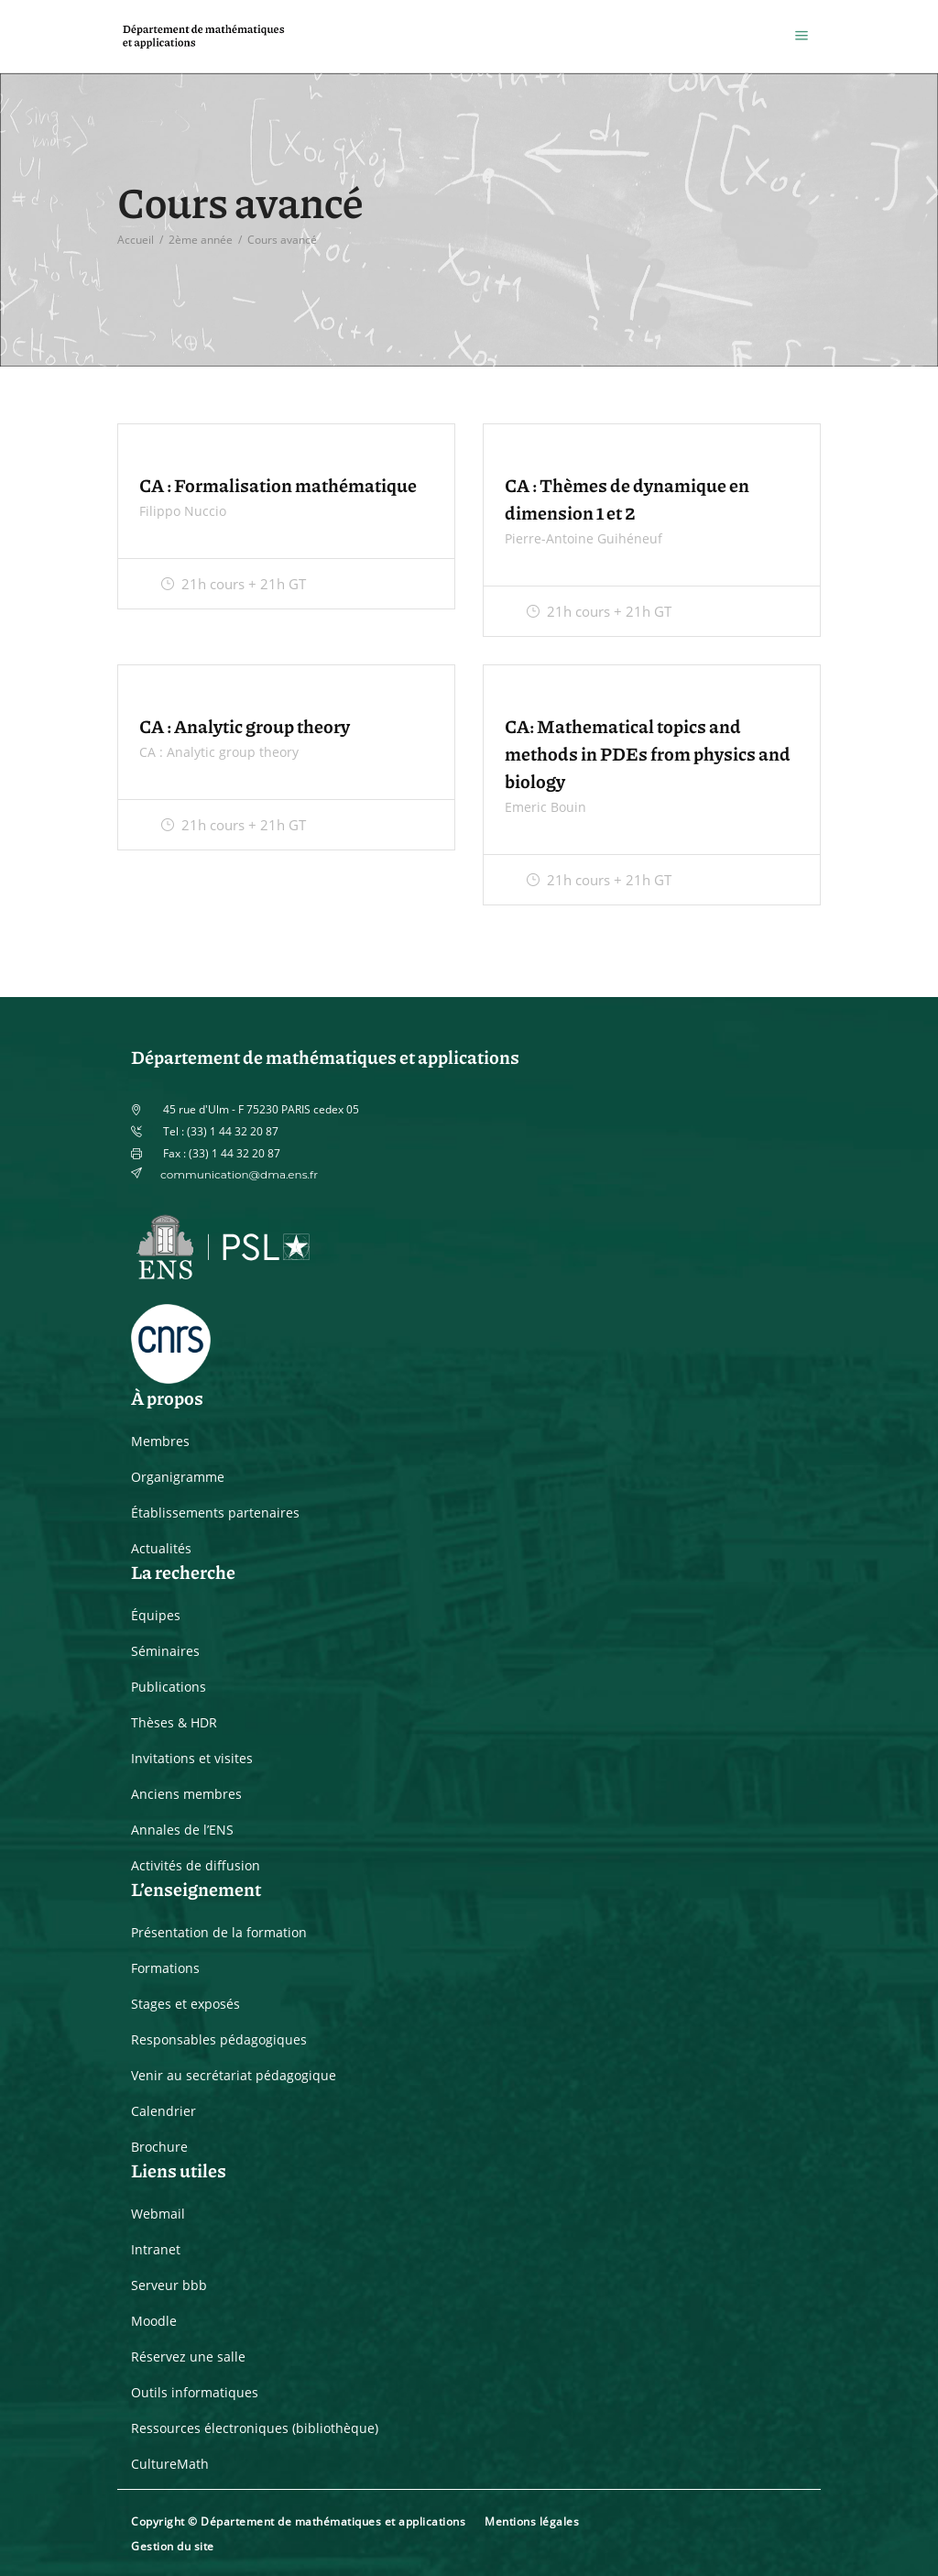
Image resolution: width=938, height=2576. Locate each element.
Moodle (154, 2320)
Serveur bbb (169, 2285)
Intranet (155, 2249)
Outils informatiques (194, 2392)
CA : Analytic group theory (244, 726)
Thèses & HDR (174, 1722)
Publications (168, 1686)
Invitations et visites (192, 1758)
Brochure (159, 2146)
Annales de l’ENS (182, 1829)
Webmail (158, 2213)
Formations (165, 1968)
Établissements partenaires (215, 1512)
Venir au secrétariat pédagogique (233, 2075)
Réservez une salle (188, 2356)
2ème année (201, 239)
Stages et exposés (185, 2003)
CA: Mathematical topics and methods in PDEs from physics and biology (648, 753)
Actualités (161, 1548)
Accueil (135, 239)
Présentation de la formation (219, 1932)
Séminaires (165, 1651)
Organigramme (177, 1476)
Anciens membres (186, 1794)
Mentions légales (532, 2521)
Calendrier (163, 2111)
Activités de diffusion (195, 1865)
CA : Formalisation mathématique (278, 485)
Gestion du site (172, 2546)
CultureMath (170, 2463)
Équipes (155, 1615)
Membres (160, 1441)
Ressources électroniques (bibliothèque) (254, 2428)
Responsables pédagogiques (219, 2039)
